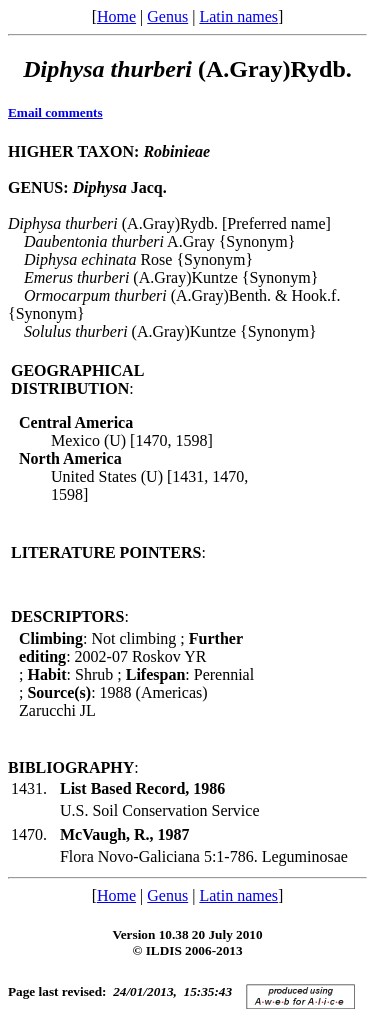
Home (116, 16)
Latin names (238, 16)
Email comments (55, 112)
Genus (167, 16)
